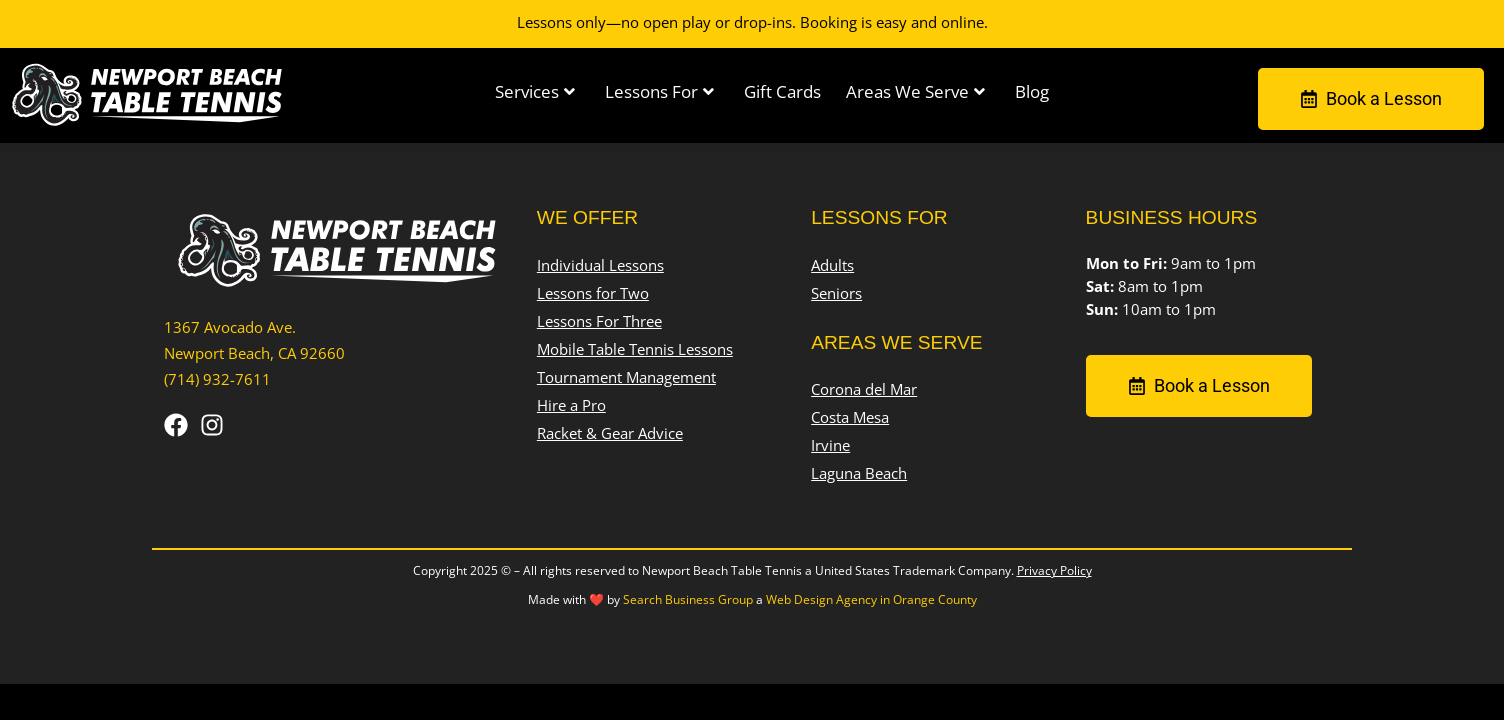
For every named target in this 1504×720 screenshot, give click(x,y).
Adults (832, 265)
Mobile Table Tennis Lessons (635, 349)
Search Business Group (688, 599)
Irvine (830, 446)
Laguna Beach (859, 474)
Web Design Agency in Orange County (871, 599)
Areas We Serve (915, 91)
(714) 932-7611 (217, 379)
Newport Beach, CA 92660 (254, 353)
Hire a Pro (571, 405)
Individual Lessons (600, 265)
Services (535, 91)
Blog (1032, 91)
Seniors (836, 293)
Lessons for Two (593, 293)
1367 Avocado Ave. (230, 327)
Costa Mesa (850, 418)
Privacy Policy (1054, 570)
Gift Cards (782, 91)
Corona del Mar (864, 390)
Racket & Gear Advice (610, 433)
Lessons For (659, 91)
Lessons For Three (599, 321)
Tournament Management (626, 377)
